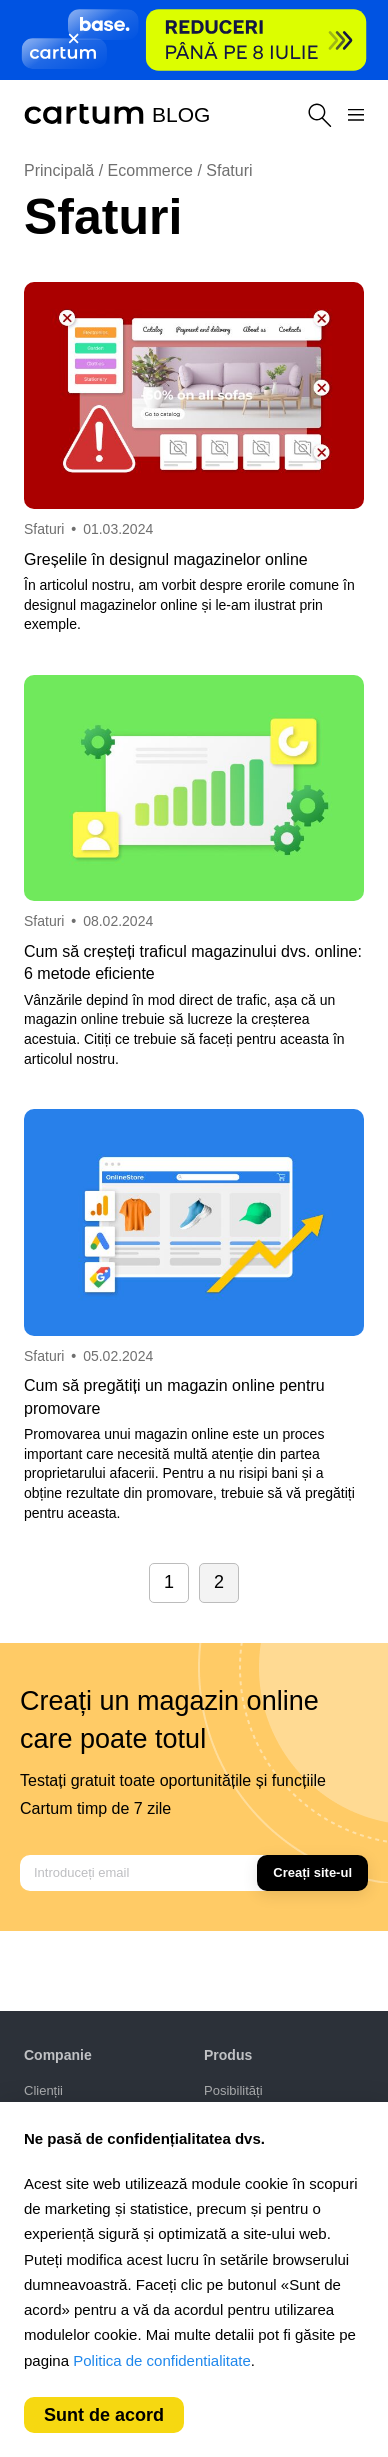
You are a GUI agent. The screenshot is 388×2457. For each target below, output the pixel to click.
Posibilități (233, 2090)
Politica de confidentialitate (162, 2360)
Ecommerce (153, 170)
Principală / (66, 170)
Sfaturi (229, 170)
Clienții (43, 2090)
